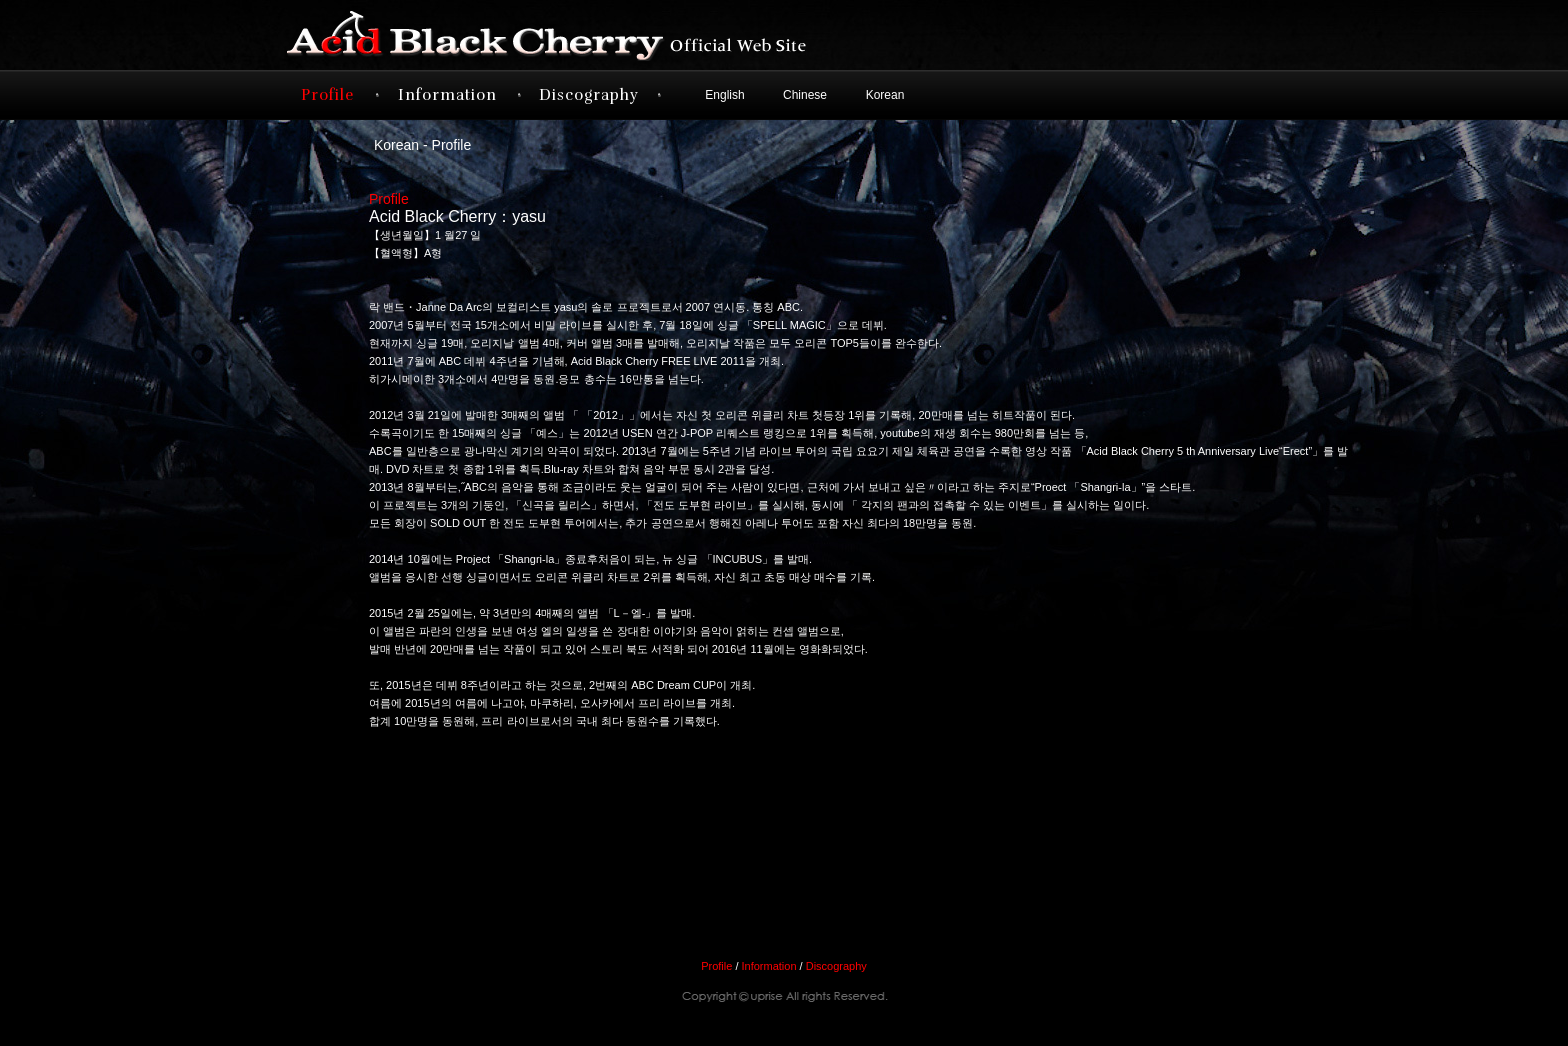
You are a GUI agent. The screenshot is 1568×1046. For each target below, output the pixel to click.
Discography (589, 95)
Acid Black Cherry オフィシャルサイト (584, 35)
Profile (327, 95)
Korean (885, 95)
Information (447, 95)
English (724, 95)
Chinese (805, 95)
